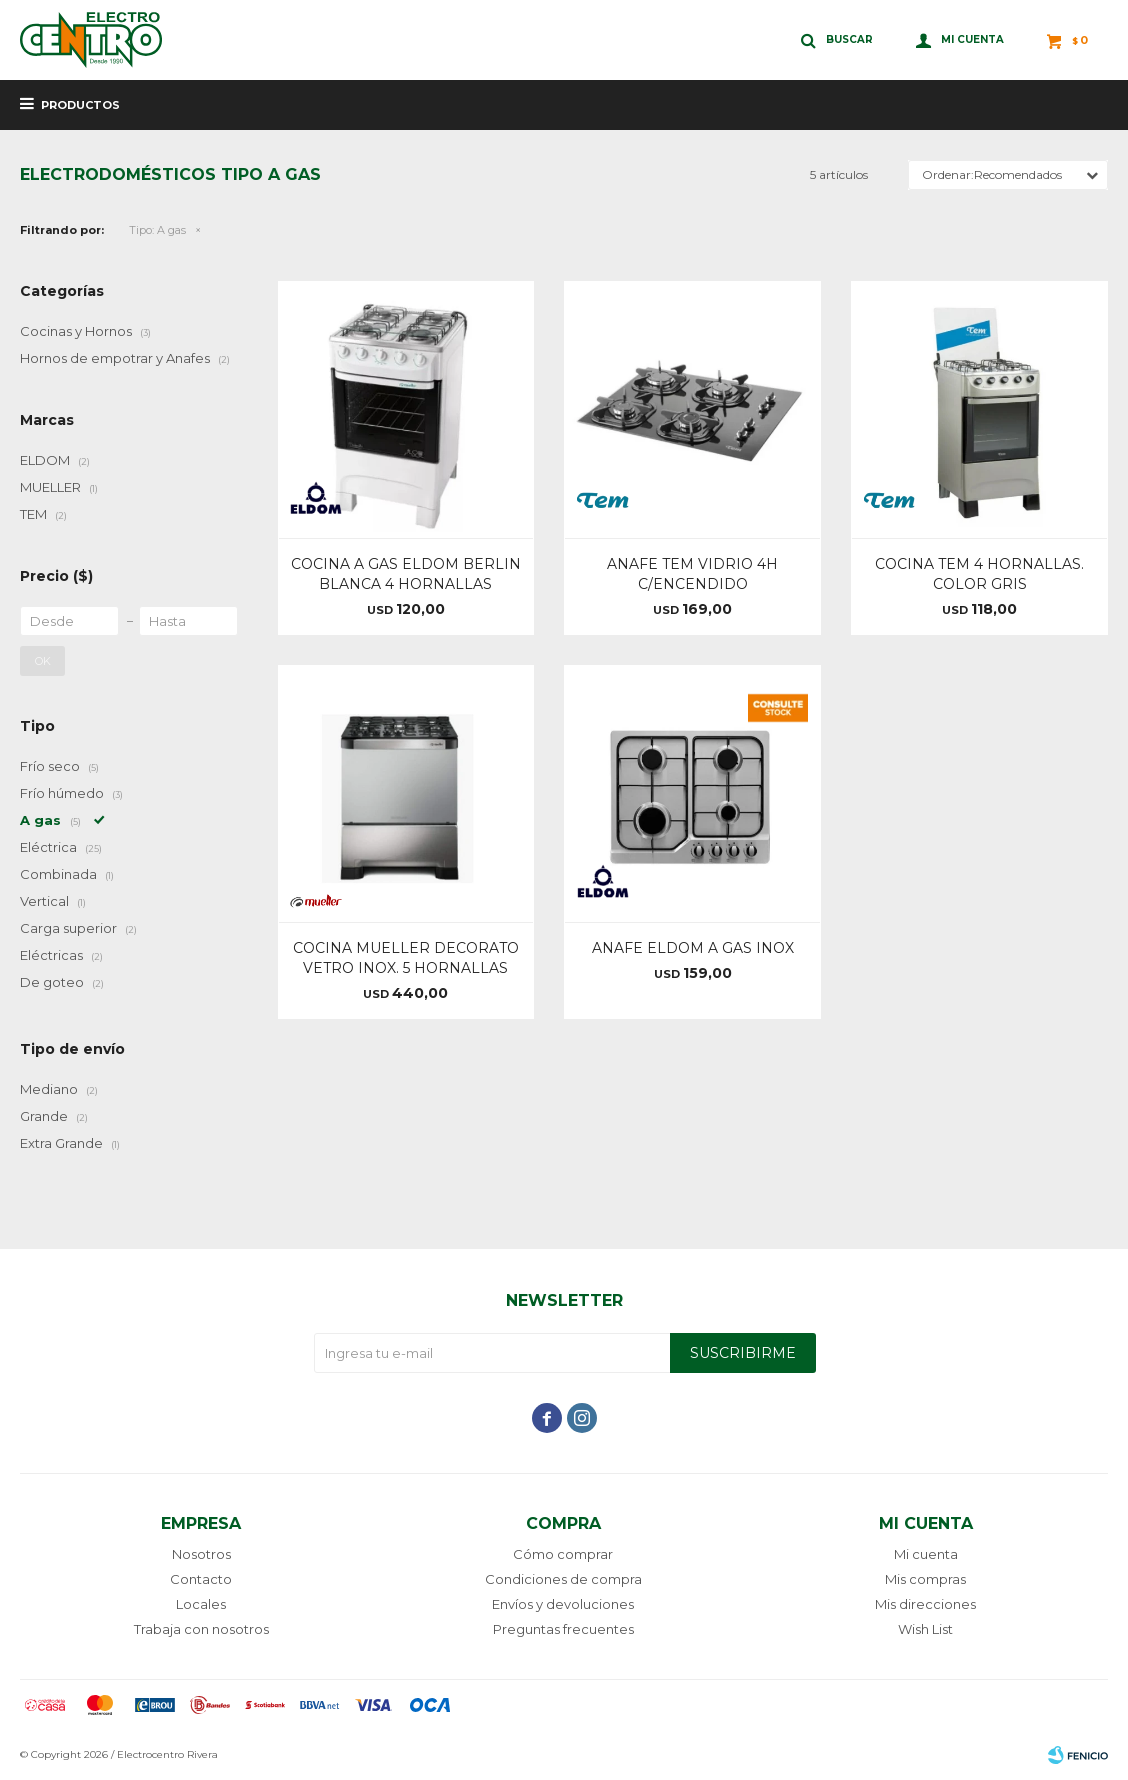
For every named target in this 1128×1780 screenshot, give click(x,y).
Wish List (925, 1629)
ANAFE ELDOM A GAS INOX (693, 948)
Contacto (201, 1579)
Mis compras (925, 1579)
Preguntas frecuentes (563, 1629)
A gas (157, 230)
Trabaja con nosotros (201, 1629)
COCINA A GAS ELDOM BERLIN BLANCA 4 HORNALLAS (406, 574)
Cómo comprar (563, 1554)
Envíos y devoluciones (563, 1604)
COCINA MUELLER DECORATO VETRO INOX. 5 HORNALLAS (406, 958)
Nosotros (201, 1554)
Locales (201, 1604)
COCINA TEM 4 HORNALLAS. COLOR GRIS (979, 574)
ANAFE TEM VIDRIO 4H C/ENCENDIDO (692, 574)
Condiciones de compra (563, 1579)
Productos (80, 105)
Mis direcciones (925, 1604)
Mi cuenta (926, 1554)
